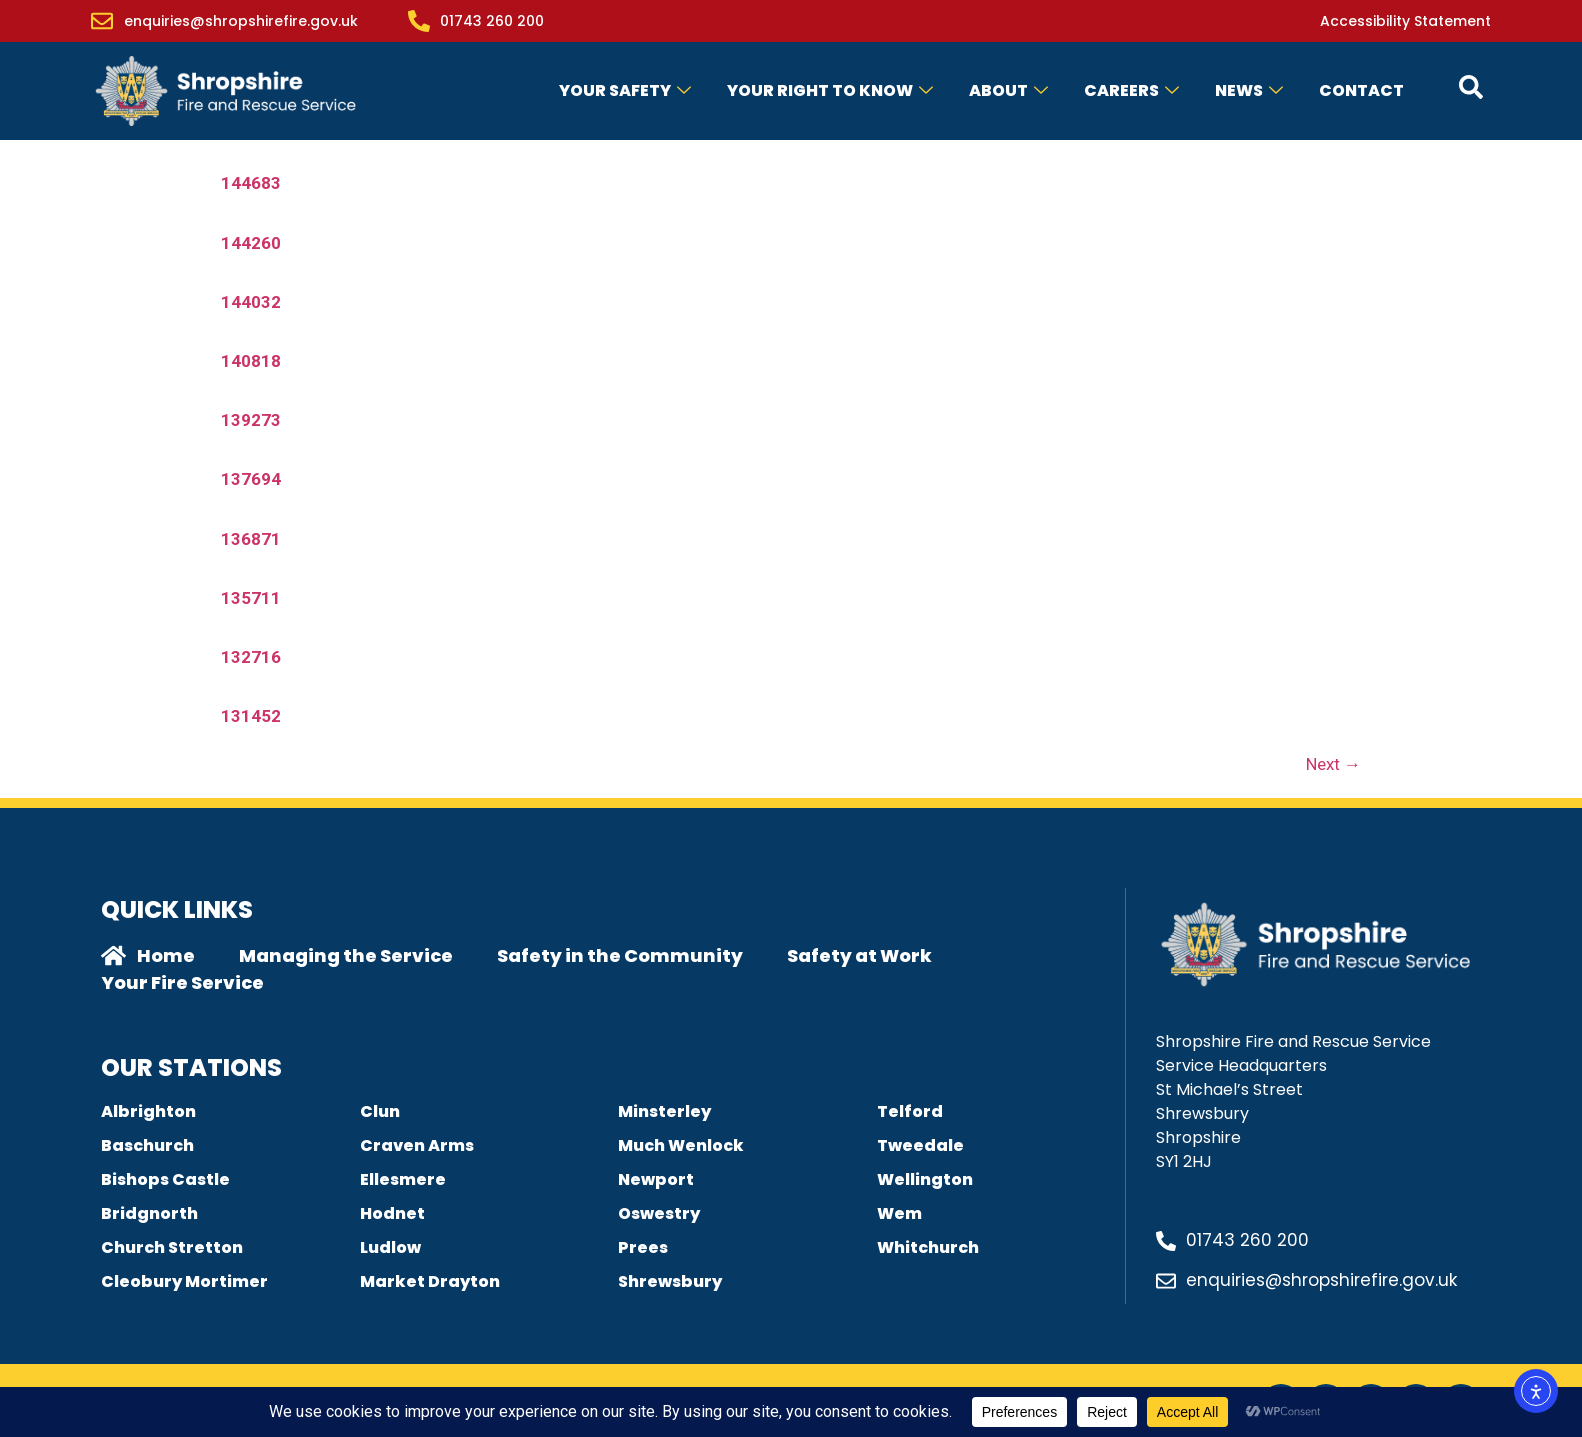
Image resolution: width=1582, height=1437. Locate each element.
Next (1333, 764)
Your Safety (625, 90)
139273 (251, 420)
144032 (251, 302)
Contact (1361, 90)
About (1008, 90)
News (1249, 90)
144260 (251, 243)
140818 (251, 361)
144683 (251, 183)
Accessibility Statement (1405, 21)
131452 (251, 716)
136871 (251, 539)
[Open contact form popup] (1471, 87)
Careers (1131, 90)
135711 (251, 598)
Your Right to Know (830, 90)
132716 (251, 657)
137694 (251, 479)
